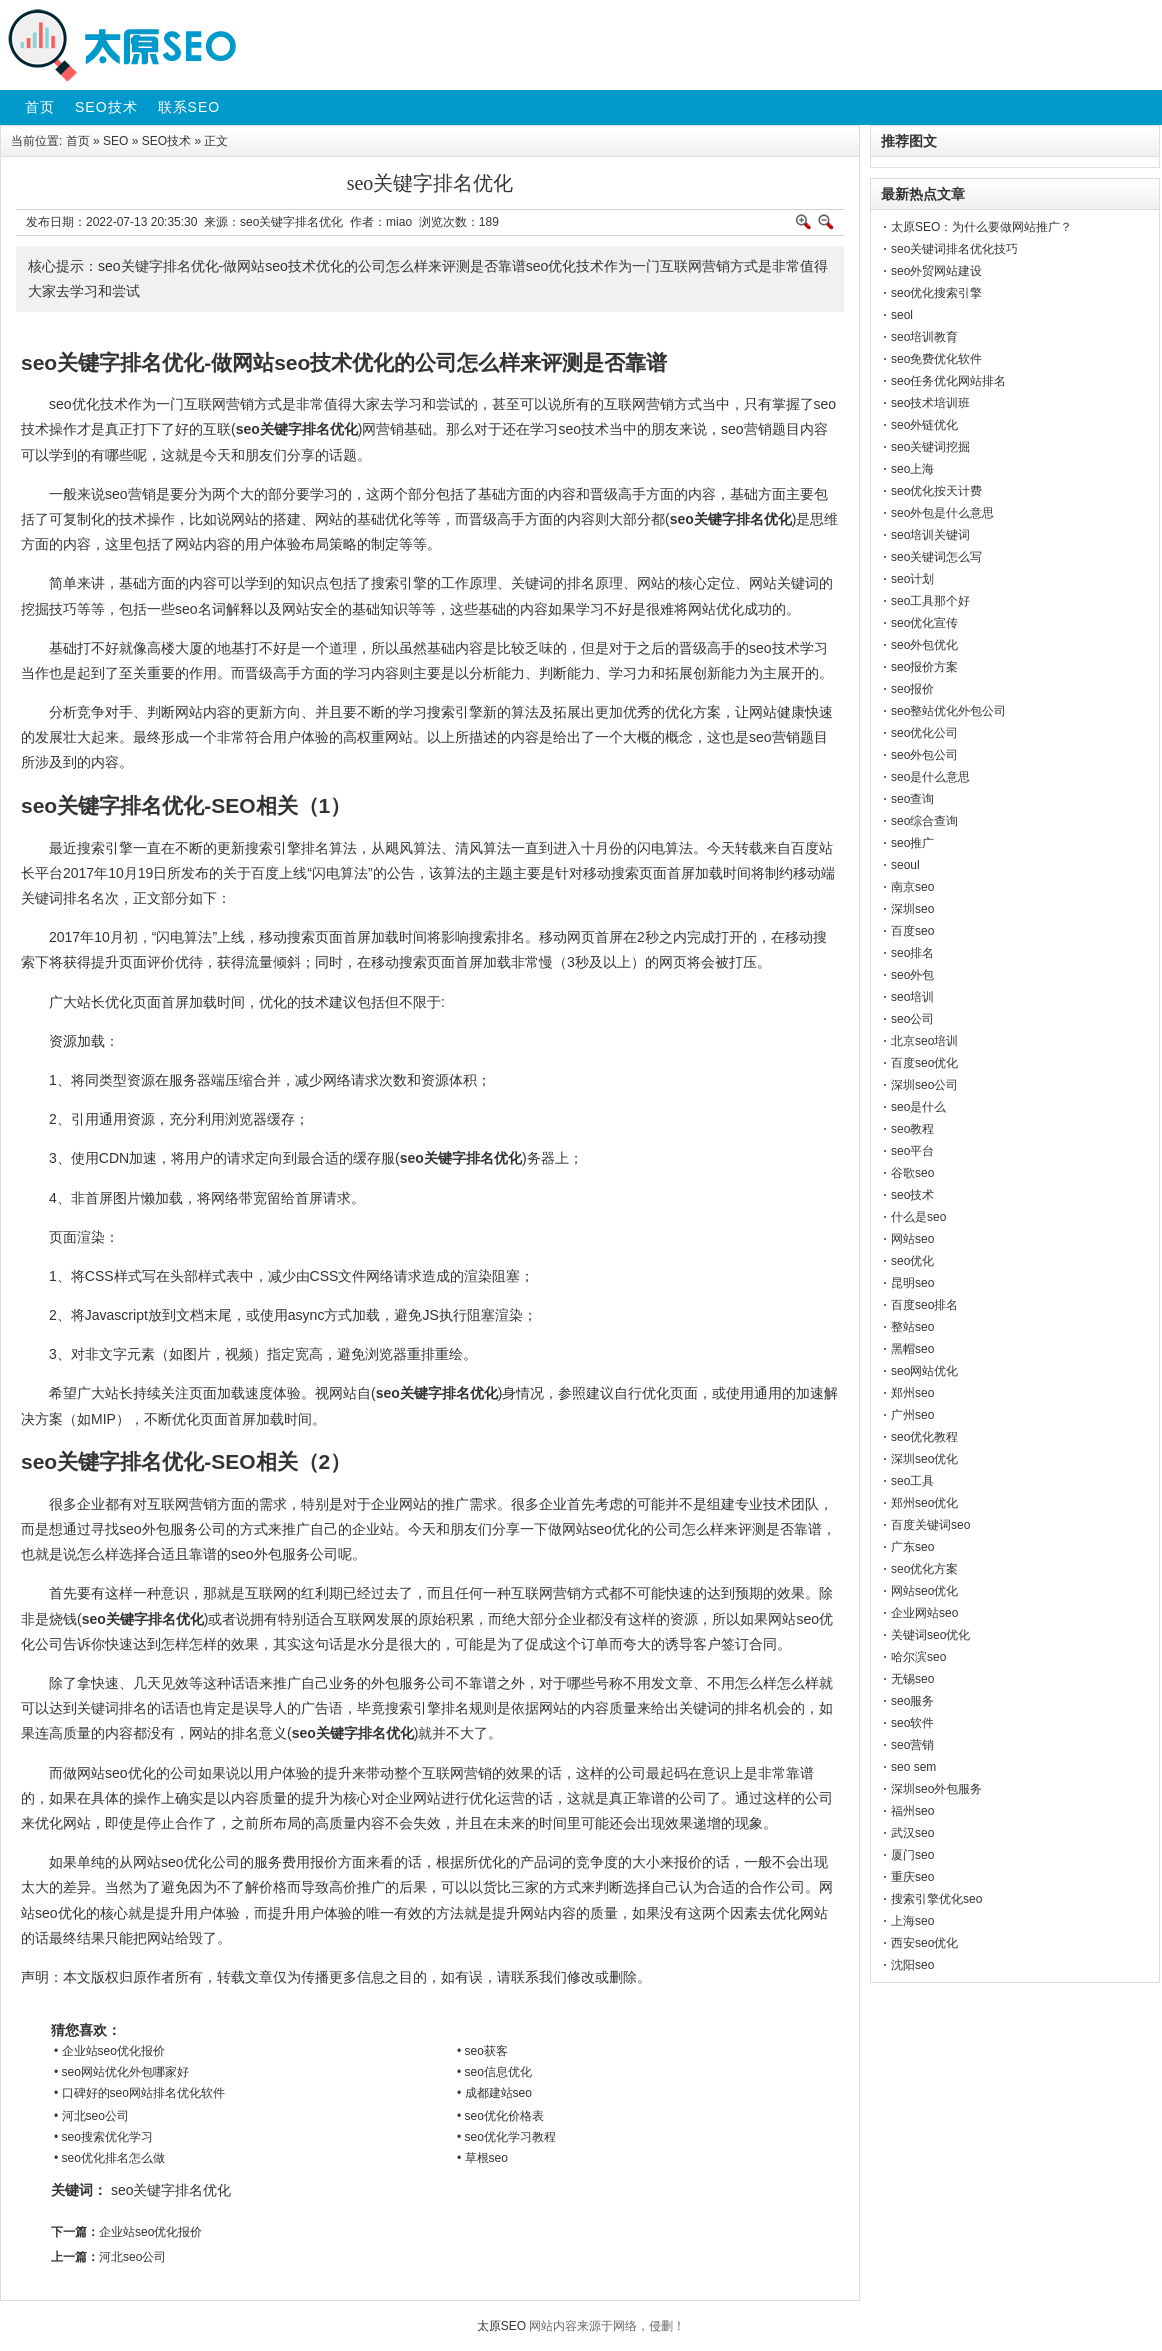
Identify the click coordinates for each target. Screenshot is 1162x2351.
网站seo (912, 1239)
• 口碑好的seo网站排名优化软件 (139, 2093)
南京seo (912, 887)
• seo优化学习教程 (506, 2137)
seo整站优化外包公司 (948, 711)
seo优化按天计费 (936, 491)
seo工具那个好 (930, 601)
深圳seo (912, 909)
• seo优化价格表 (500, 2116)
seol (902, 315)
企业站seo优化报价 (150, 2232)
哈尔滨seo (918, 1657)
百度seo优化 (924, 1063)
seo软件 (912, 1723)
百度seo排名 (924, 1305)
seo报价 (912, 689)
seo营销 (912, 1745)
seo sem (913, 1767)
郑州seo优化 (924, 1503)
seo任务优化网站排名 (948, 381)
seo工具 (912, 1481)
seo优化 (912, 1261)
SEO (115, 141)
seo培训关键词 (930, 535)
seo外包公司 (924, 755)
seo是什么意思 (930, 777)
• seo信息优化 (494, 2072)
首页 (78, 141)
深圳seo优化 (924, 1459)
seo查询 (912, 799)
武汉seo (912, 1833)
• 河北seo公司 (91, 2116)
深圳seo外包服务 (936, 1789)
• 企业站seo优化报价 (109, 2051)
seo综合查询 (924, 821)
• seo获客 (482, 2051)
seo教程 (912, 1129)
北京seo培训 (924, 1041)
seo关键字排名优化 (171, 2190)
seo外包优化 (924, 645)
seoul (905, 865)
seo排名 (912, 953)
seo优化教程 (924, 1437)
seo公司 (912, 1019)
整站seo (912, 1327)
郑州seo (912, 1393)
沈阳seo (912, 1965)
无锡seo (912, 1679)
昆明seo (912, 1283)
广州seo (912, 1415)
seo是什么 (918, 1107)
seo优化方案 (924, 1569)
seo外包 (912, 975)
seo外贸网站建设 (936, 271)
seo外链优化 (924, 425)
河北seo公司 (132, 2257)
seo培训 (912, 997)
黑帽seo (912, 1349)
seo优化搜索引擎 (936, 293)
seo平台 (912, 1151)
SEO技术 (166, 141)
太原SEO (501, 2326)
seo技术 (912, 1195)
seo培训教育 (924, 337)
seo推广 (912, 843)
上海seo (912, 1921)
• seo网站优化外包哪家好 (121, 2072)
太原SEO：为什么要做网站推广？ (981, 227)
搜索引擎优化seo (936, 1899)
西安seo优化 (924, 1943)
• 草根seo (482, 2158)
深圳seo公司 (924, 1085)
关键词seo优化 (930, 1635)
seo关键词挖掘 (930, 447)
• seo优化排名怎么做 (109, 2158)
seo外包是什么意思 (942, 513)
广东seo (912, 1547)
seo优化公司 (924, 733)
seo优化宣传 (924, 623)
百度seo (912, 931)
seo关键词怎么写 (936, 557)
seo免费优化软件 (936, 359)
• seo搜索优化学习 (103, 2137)
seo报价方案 (924, 667)
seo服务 (912, 1701)
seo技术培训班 (930, 403)
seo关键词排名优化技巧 (954, 249)
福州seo (912, 1811)
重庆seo (912, 1877)
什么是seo (918, 1217)
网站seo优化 (924, 1591)
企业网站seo (924, 1613)
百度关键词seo (930, 1525)
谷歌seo (912, 1173)
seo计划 (912, 579)
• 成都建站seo (494, 2093)
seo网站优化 (924, 1371)
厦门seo (912, 1855)
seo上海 (912, 469)
